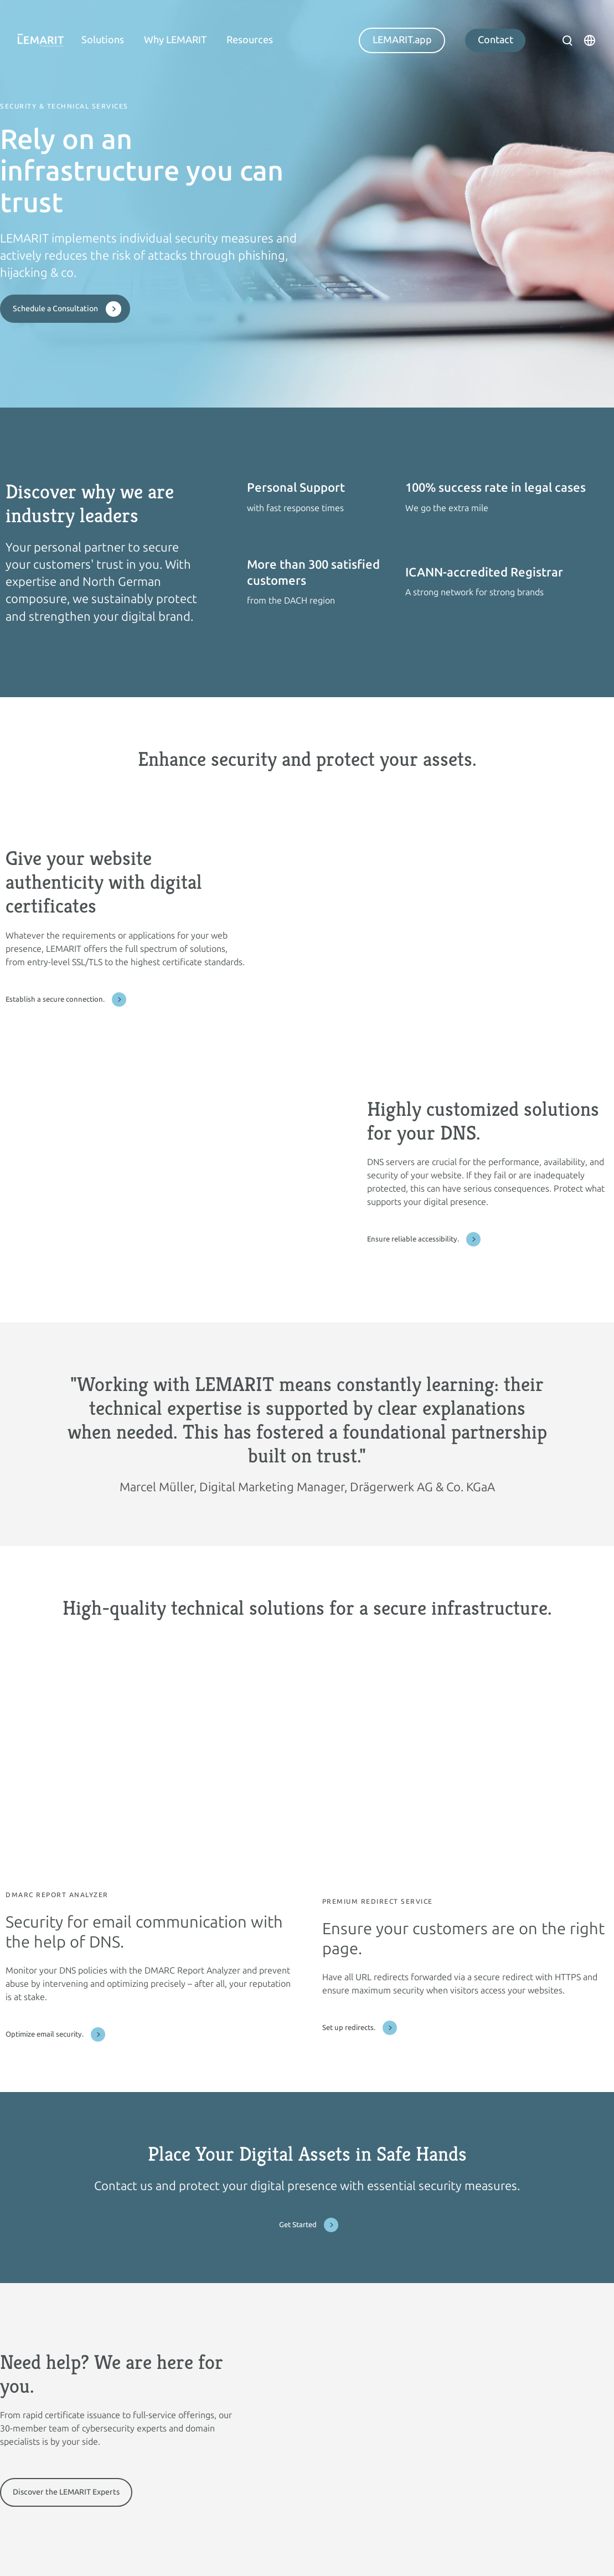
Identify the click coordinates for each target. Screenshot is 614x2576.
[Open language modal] (589, 40)
